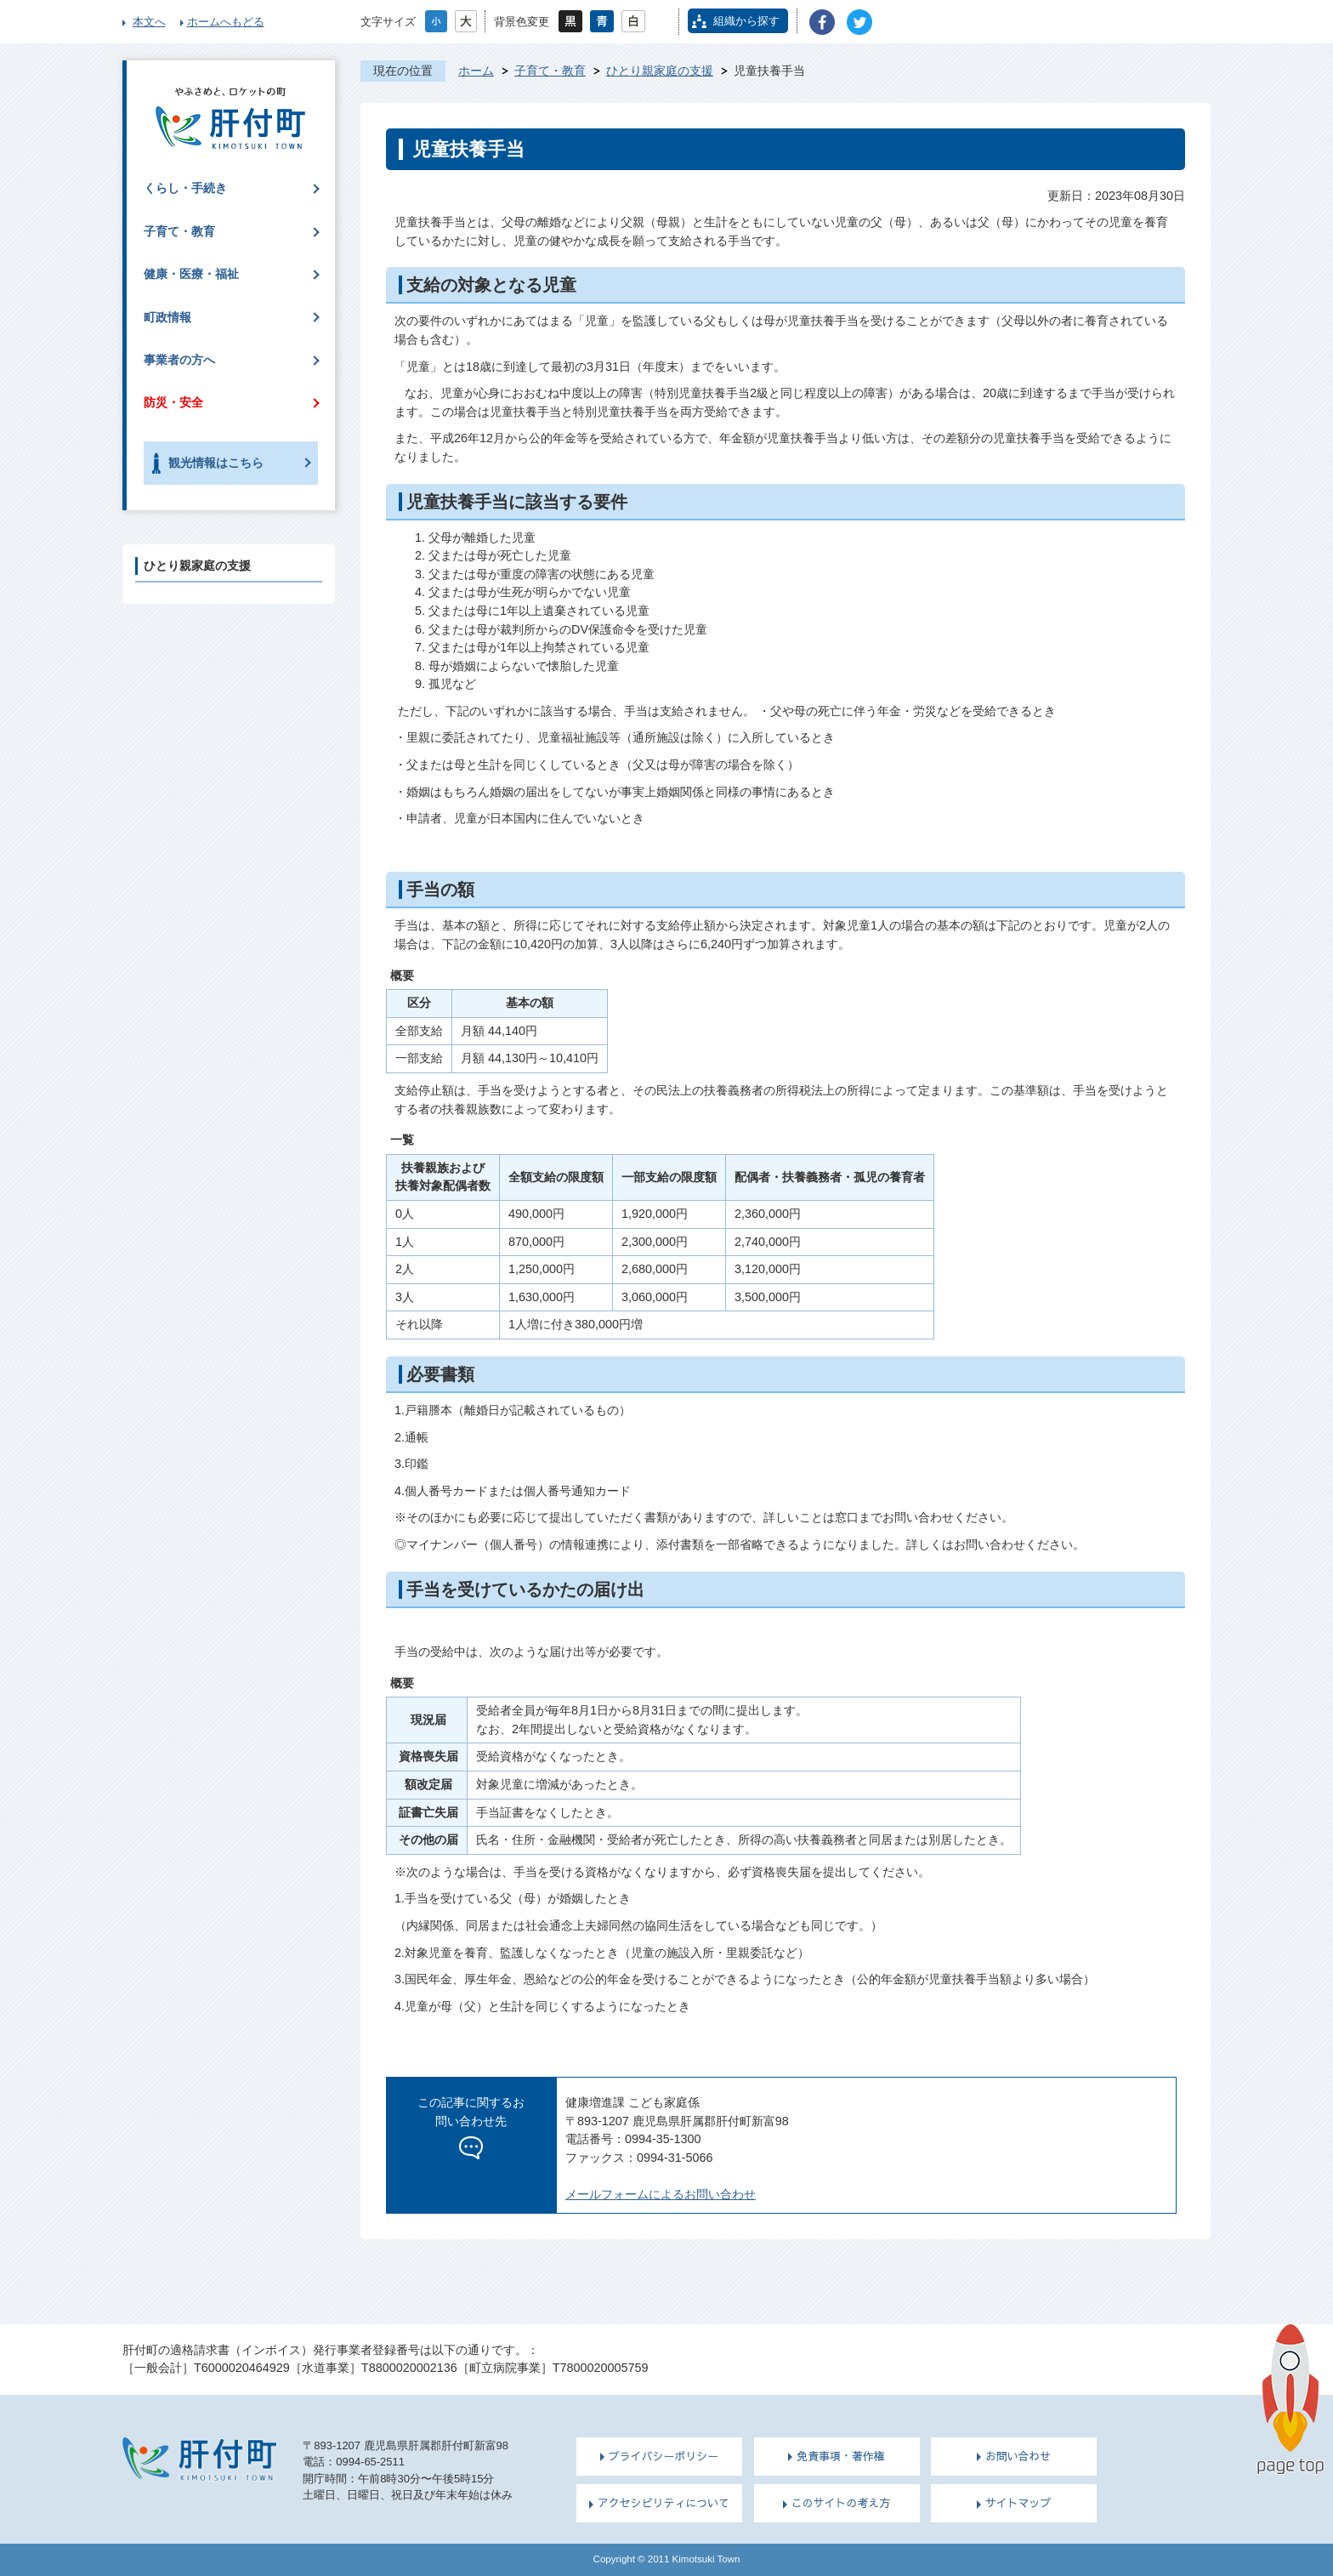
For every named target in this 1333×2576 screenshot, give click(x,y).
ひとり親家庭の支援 (659, 70)
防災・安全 (173, 402)
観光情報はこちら (216, 462)
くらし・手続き (185, 188)
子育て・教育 (550, 70)
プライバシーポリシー (664, 2456)
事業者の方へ (179, 360)
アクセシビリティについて (663, 2503)
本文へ (149, 21)
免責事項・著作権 (841, 2456)
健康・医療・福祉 (191, 274)
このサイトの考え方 (841, 2503)
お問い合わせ (1018, 2456)
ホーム (476, 70)
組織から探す (746, 20)
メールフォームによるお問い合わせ (660, 2194)
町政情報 (167, 317)
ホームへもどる (225, 21)
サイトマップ (1018, 2503)
